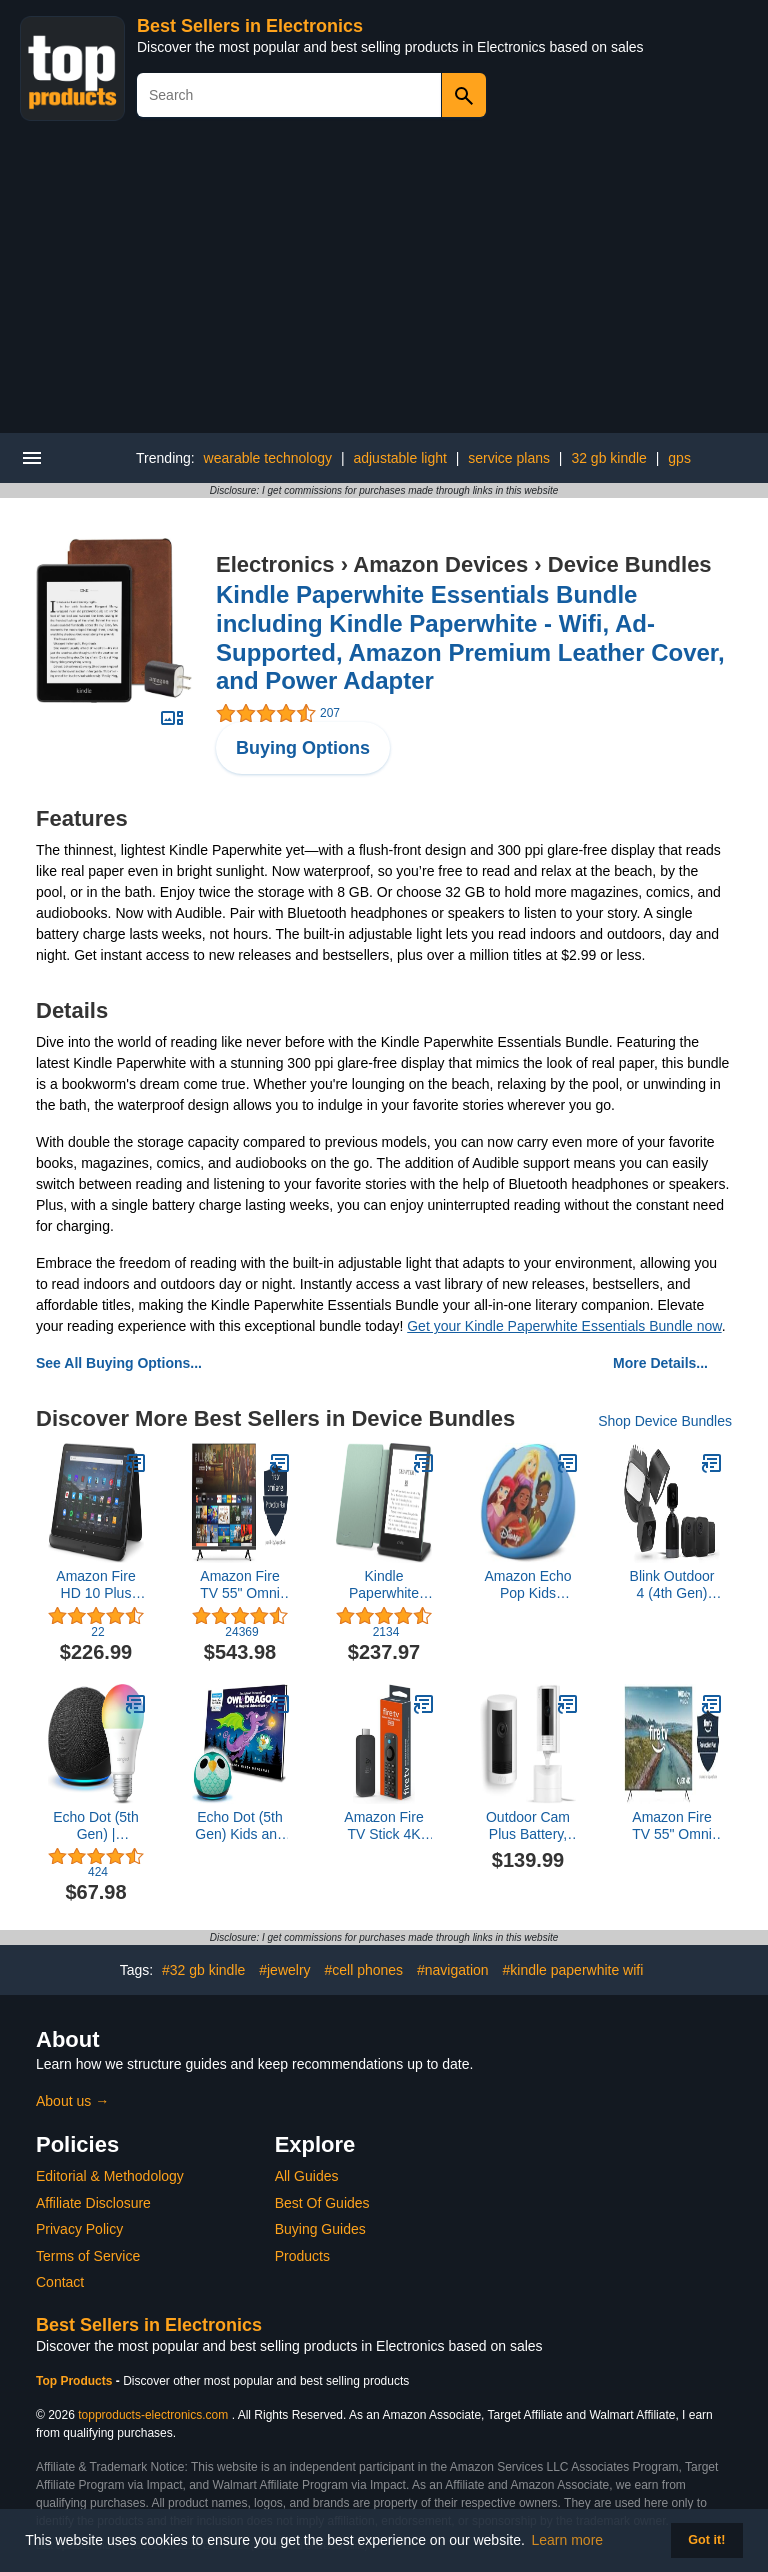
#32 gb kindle (203, 1970)
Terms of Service (88, 2256)
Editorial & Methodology (110, 2176)
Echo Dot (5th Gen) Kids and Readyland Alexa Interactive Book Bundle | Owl (240, 1826)
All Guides (307, 2176)
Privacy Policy (79, 2229)
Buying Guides (320, 2229)
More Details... (660, 1363)
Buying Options (303, 748)
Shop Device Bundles (665, 1421)
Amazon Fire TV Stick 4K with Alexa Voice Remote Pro (383, 1826)
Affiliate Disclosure (93, 2203)
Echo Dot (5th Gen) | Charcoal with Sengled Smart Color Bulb (96, 1826)
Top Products (76, 2381)
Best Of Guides (322, 2203)
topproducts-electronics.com (153, 2415)
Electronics (275, 564)
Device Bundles (630, 564)
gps (679, 458)
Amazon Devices (440, 564)
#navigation (453, 1970)
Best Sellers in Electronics (250, 26)
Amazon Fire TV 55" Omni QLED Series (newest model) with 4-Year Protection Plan (672, 1826)
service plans (509, 458)
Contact (60, 2282)
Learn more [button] (568, 2540)
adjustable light (399, 458)
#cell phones (363, 1970)
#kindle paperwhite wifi (572, 1970)
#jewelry (284, 1970)
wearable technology (268, 458)
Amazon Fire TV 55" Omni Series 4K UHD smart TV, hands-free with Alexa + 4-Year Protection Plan (240, 1585)
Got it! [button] (706, 2540)
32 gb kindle (609, 458)
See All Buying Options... (119, 1363)
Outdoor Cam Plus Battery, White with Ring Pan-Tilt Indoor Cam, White (528, 1826)
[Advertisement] (384, 283)
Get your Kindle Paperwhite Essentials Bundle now (564, 1326)
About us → (72, 2101)
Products (302, 2256)
